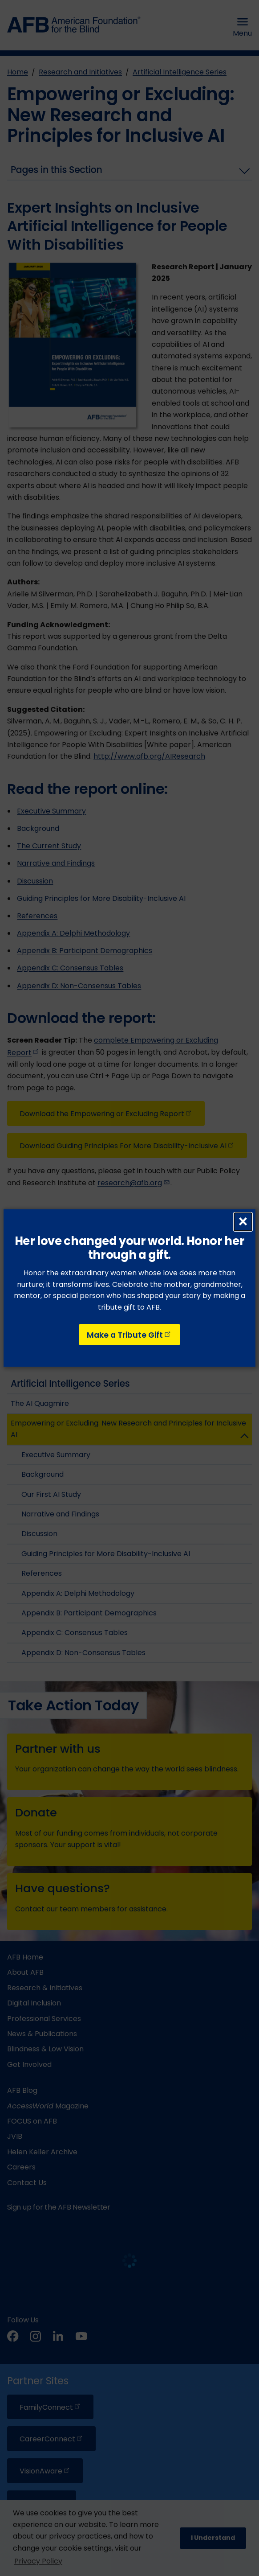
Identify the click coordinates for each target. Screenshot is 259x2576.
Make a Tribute (129, 1335)
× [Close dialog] (243, 1221)
